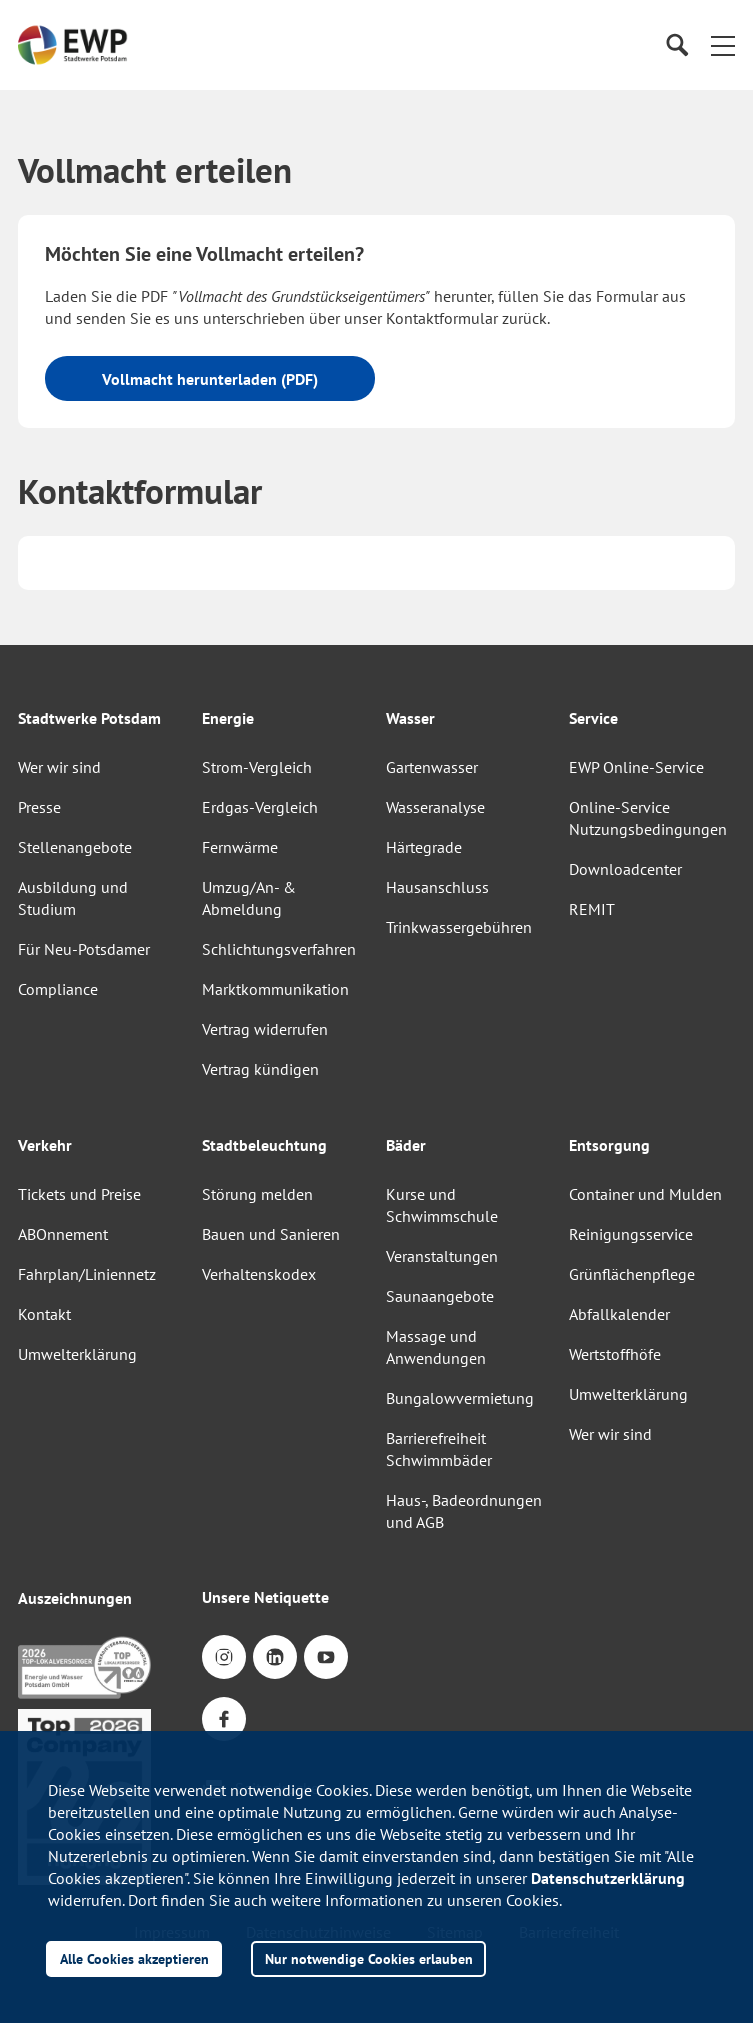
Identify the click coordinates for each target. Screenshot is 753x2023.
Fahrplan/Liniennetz (87, 1274)
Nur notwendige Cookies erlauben (369, 1958)
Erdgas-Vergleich (260, 807)
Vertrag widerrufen (265, 1029)
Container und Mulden (645, 1194)
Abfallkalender (619, 1314)
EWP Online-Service (636, 767)
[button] (723, 45)
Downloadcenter (625, 869)
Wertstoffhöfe (615, 1354)
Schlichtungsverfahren (279, 949)
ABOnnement (63, 1234)
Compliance (58, 989)
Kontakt (44, 1314)
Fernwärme (240, 847)
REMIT (592, 909)
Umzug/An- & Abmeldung (249, 898)
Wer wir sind (59, 767)
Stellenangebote (75, 847)
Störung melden (257, 1194)
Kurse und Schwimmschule (442, 1205)
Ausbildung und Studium (73, 898)
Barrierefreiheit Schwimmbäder (439, 1449)
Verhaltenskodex (259, 1274)
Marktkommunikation (275, 989)
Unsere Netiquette (265, 1597)
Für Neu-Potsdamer (84, 949)
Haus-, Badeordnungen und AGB (464, 1511)
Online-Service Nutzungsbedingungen (648, 818)
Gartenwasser (432, 767)
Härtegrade (424, 847)
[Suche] (676, 45)
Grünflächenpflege (632, 1274)
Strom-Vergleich (257, 767)
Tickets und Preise (79, 1194)
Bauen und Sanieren (271, 1234)
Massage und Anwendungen (436, 1347)
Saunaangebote (440, 1296)
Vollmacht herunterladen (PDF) (210, 379)
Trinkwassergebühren (459, 927)
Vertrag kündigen (260, 1069)
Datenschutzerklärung (608, 1878)
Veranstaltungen (442, 1256)
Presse (39, 807)
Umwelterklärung (77, 1354)
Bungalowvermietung (460, 1398)
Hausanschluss (437, 887)
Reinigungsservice (631, 1234)
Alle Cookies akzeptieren (134, 1958)
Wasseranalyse (435, 807)
